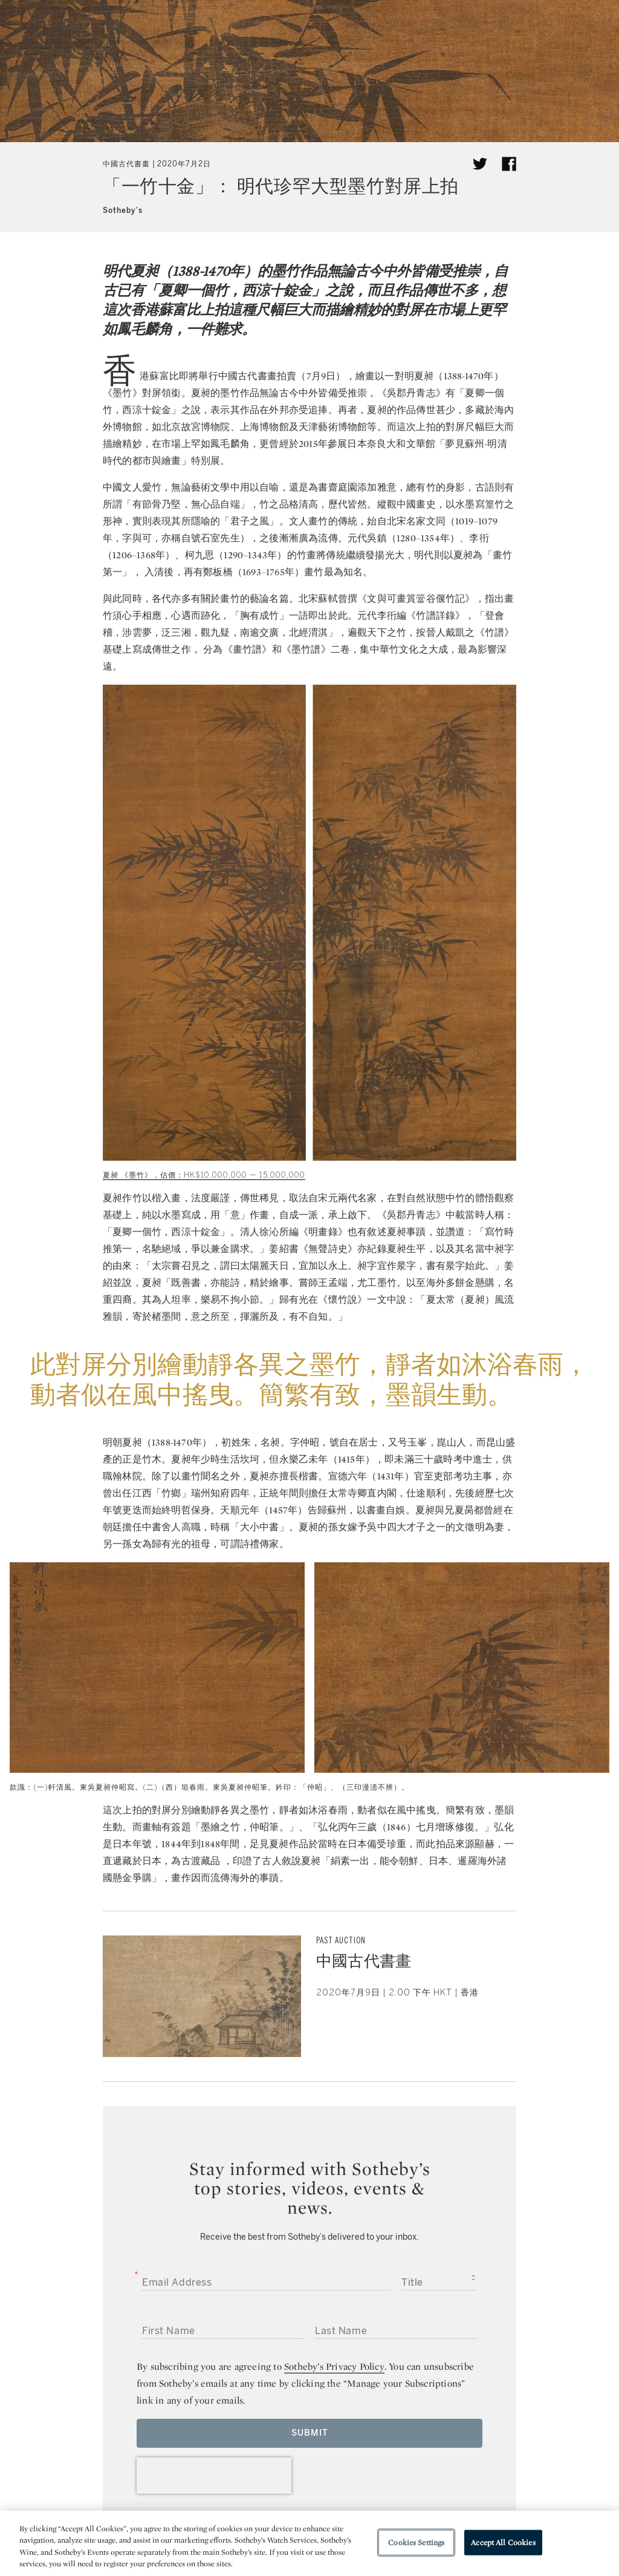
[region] (309, 2543)
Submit (309, 2433)
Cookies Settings (416, 2542)
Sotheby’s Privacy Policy (334, 2366)
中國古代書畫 (126, 164)
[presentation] (214, 2475)
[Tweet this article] (480, 164)
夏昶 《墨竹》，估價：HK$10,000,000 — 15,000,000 (204, 1175)
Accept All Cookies (503, 2542)
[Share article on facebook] (509, 164)
